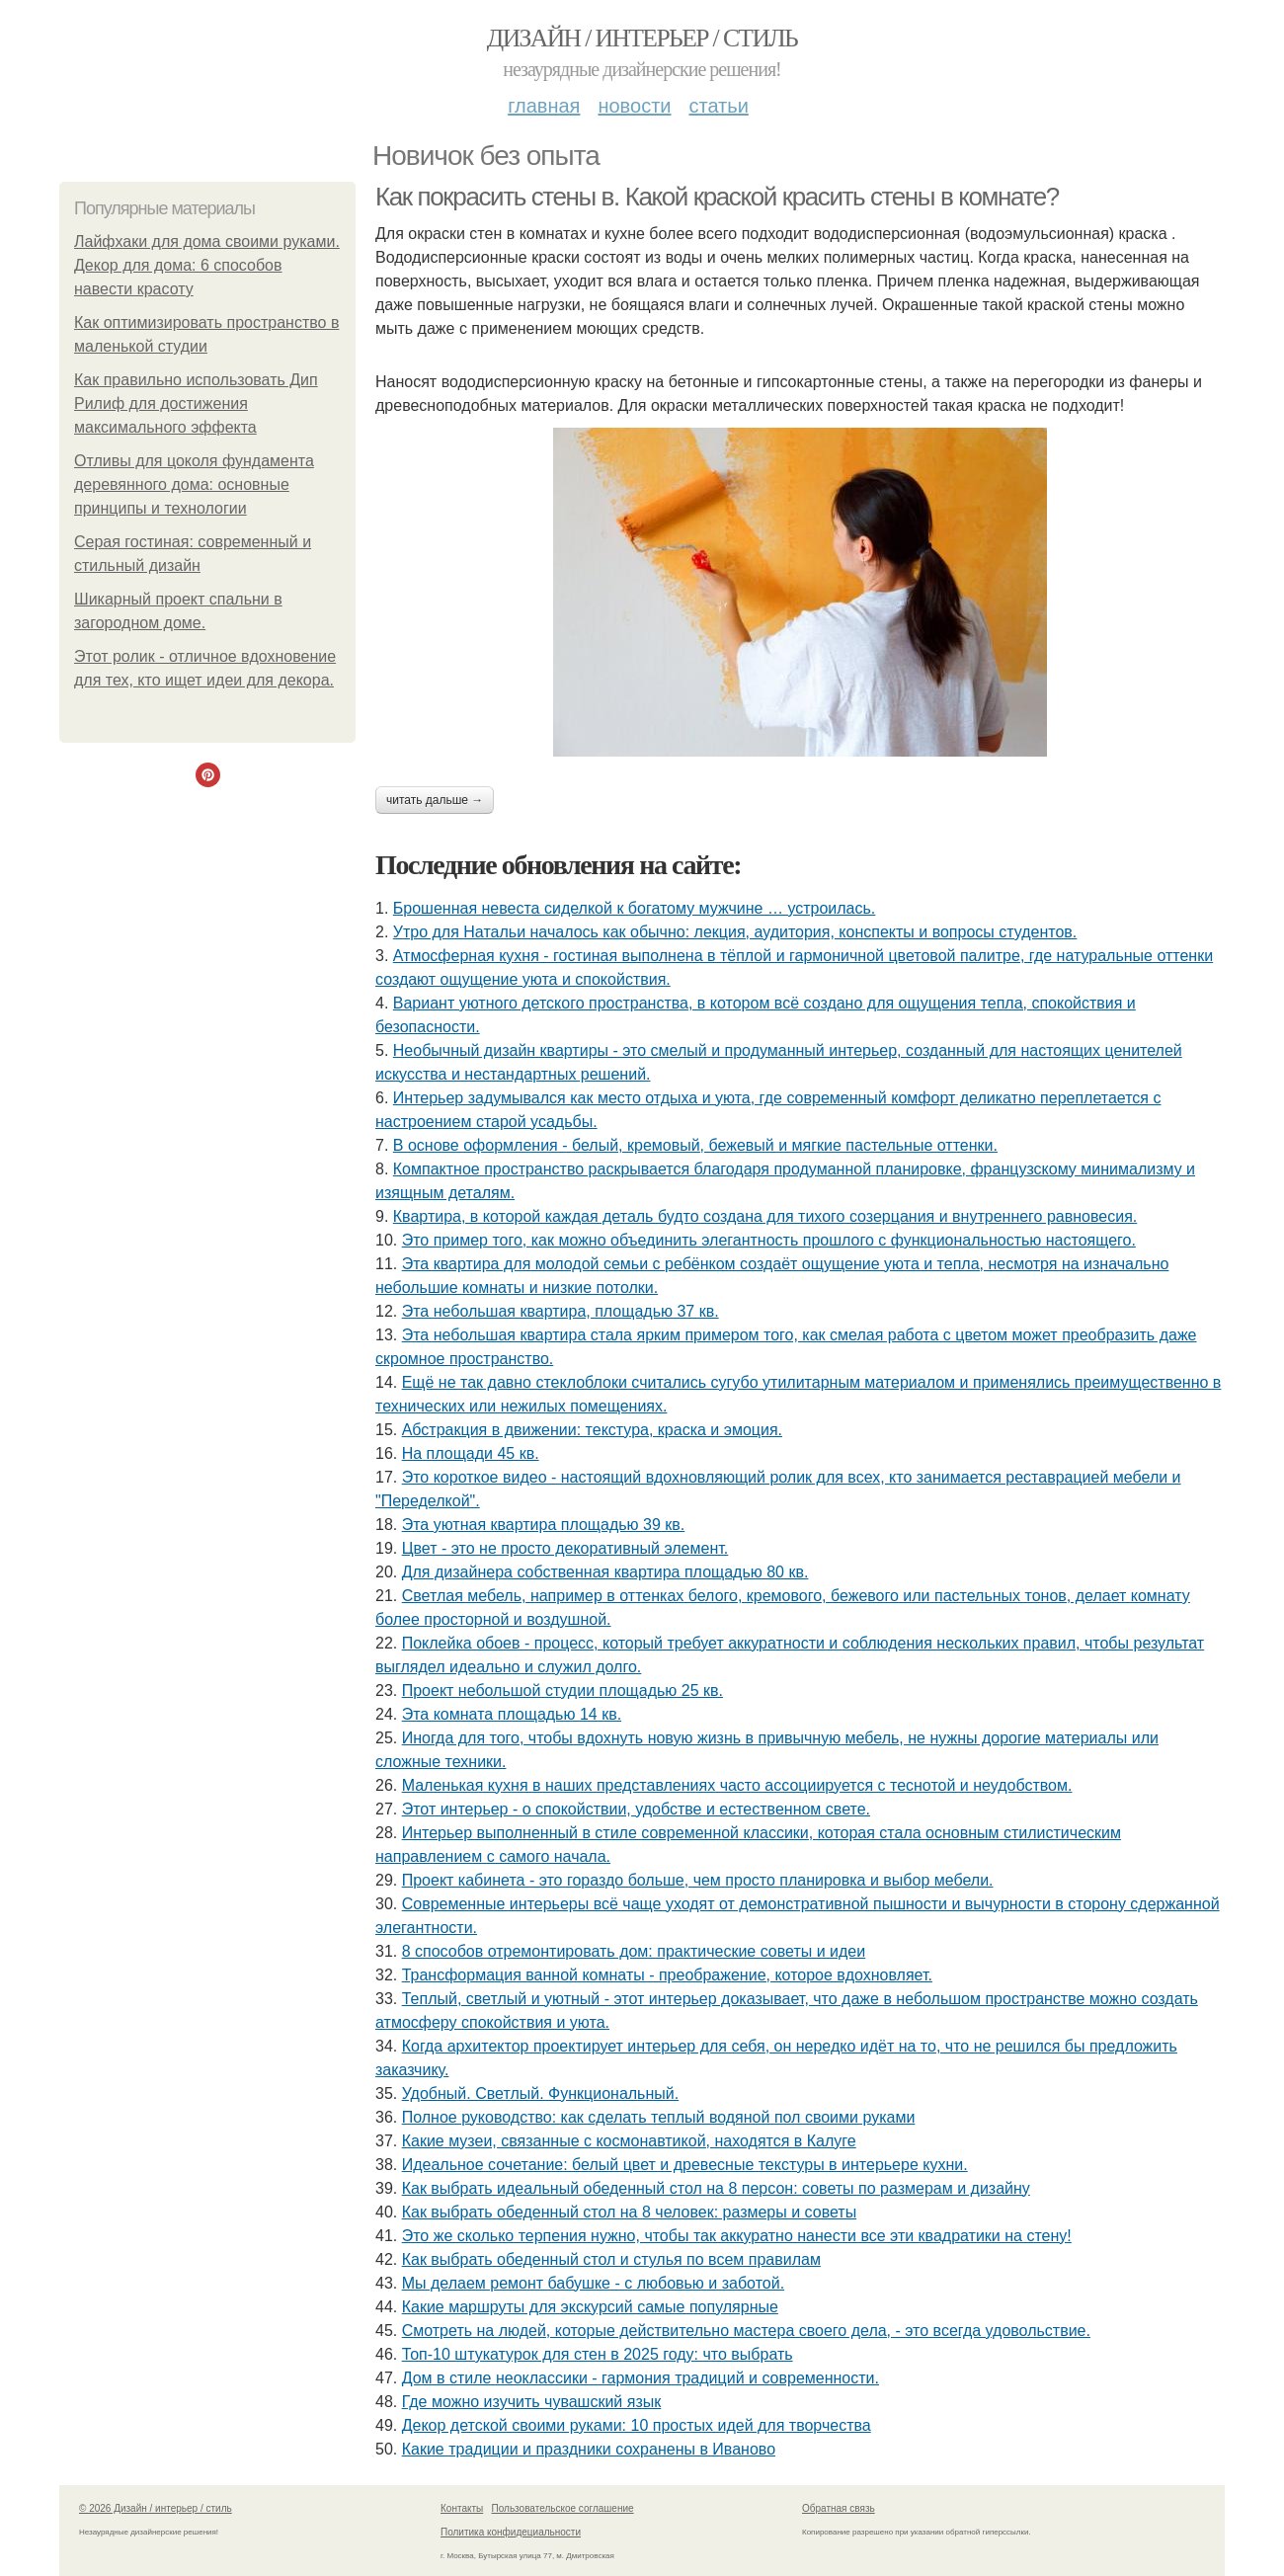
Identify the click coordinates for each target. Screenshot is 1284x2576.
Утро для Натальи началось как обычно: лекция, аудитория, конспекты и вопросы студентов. (735, 932)
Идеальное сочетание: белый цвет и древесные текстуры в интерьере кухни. (685, 2164)
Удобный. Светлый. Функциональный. (540, 2093)
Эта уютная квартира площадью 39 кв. (543, 1524)
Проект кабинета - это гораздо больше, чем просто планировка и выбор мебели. (698, 1880)
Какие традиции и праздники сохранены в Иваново (588, 2449)
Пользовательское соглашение (563, 2508)
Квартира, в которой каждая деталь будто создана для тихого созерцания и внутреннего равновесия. (765, 1216)
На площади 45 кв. (470, 1453)
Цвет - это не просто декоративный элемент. (565, 1548)
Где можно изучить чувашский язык (532, 2401)
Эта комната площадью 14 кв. (511, 1714)
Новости (634, 106)
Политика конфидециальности (511, 2532)
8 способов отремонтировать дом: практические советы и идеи (634, 1951)
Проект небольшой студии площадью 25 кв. (562, 1690)
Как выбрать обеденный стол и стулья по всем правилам (611, 2259)
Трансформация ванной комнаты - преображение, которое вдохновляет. (667, 1975)
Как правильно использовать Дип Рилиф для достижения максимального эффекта (196, 403)
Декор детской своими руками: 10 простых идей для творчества (636, 2425)
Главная (544, 106)
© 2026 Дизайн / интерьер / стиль (155, 2508)
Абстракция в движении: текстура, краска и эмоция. (592, 1429)
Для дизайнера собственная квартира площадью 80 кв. (605, 1572)
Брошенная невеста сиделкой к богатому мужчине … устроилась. (634, 908)
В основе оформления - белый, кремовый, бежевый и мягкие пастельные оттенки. (695, 1145)
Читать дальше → (434, 800)
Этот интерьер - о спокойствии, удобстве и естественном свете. (636, 1809)
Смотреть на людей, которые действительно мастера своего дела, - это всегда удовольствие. (746, 2330)
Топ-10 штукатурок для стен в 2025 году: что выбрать (597, 2354)
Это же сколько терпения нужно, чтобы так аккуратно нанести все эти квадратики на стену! (737, 2235)
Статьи (718, 106)
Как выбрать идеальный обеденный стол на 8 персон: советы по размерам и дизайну (716, 2188)
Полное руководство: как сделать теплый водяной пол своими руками (659, 2117)
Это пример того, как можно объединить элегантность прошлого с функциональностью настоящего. (769, 1240)
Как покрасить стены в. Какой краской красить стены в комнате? (717, 196)
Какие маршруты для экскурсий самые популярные (590, 2306)
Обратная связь (838, 2508)
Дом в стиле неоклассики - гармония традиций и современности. (640, 2378)
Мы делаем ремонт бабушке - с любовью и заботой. (593, 2283)
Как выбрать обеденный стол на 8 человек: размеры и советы (629, 2212)
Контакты (462, 2508)
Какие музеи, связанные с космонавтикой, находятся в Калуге (629, 2141)
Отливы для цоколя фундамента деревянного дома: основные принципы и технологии (194, 484)
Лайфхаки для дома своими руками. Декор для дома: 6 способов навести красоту (207, 265)
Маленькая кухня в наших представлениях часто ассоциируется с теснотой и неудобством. (737, 1785)
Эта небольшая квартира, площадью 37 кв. (560, 1311)
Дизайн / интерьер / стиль (642, 38)
